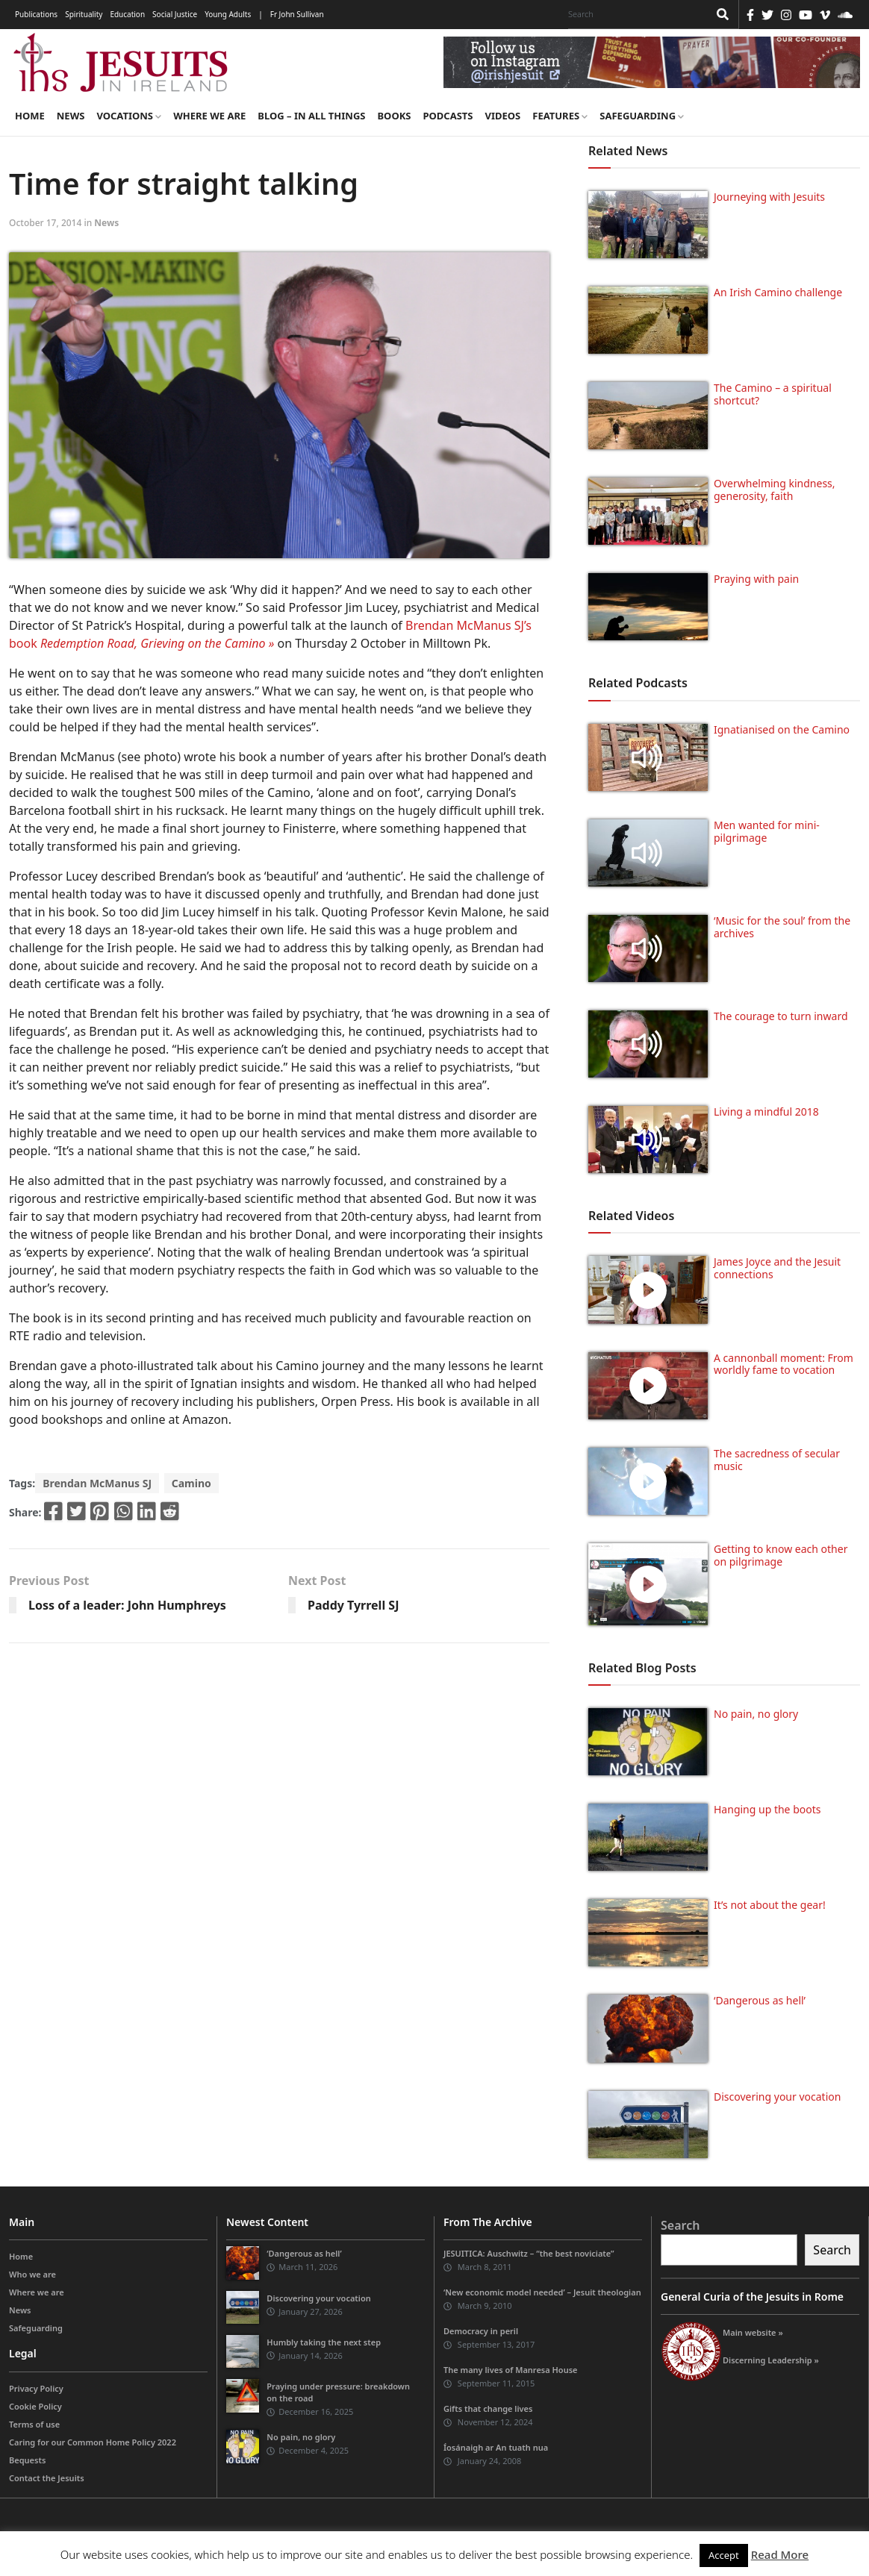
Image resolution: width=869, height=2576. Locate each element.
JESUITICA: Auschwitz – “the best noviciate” (528, 2253)
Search (680, 2225)
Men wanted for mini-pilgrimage (767, 831)
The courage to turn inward (781, 1016)
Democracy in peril (480, 2330)
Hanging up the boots (767, 1809)
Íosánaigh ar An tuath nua (495, 2447)
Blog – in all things (311, 115)
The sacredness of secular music (777, 1459)
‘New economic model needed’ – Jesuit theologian (542, 2292)
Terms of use (34, 2424)
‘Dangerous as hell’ (760, 2000)
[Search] (634, 14)
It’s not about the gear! (770, 1905)
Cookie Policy (35, 2406)
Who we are (32, 2274)
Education (127, 14)
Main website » (753, 2332)
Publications (36, 14)
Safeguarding (641, 115)
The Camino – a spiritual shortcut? (773, 394)
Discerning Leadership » (771, 2360)
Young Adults (228, 14)
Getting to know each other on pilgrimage (780, 1555)
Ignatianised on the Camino (782, 729)
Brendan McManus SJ (97, 1483)
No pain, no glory (756, 1714)
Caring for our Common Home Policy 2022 (92, 2442)
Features (560, 115)
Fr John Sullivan (297, 14)
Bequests (27, 2460)
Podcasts (448, 115)
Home (30, 115)
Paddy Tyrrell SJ (353, 1605)
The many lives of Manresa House (510, 2369)
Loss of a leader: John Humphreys (127, 1605)
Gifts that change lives (487, 2408)
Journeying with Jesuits (769, 197)
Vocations (128, 115)
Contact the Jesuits (46, 2477)
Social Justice (174, 14)
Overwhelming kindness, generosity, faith (774, 489)
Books (394, 115)
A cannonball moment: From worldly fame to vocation (783, 1364)
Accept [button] (723, 2555)
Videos (503, 115)
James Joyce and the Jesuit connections (777, 1267)
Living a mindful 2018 (766, 1111)
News (71, 115)
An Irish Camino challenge (778, 292)
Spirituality (83, 14)
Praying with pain (756, 579)
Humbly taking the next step (324, 2342)
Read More (780, 2554)
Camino (191, 1483)
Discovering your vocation (777, 2096)
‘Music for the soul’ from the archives (782, 926)
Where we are (209, 115)
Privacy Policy (36, 2388)
